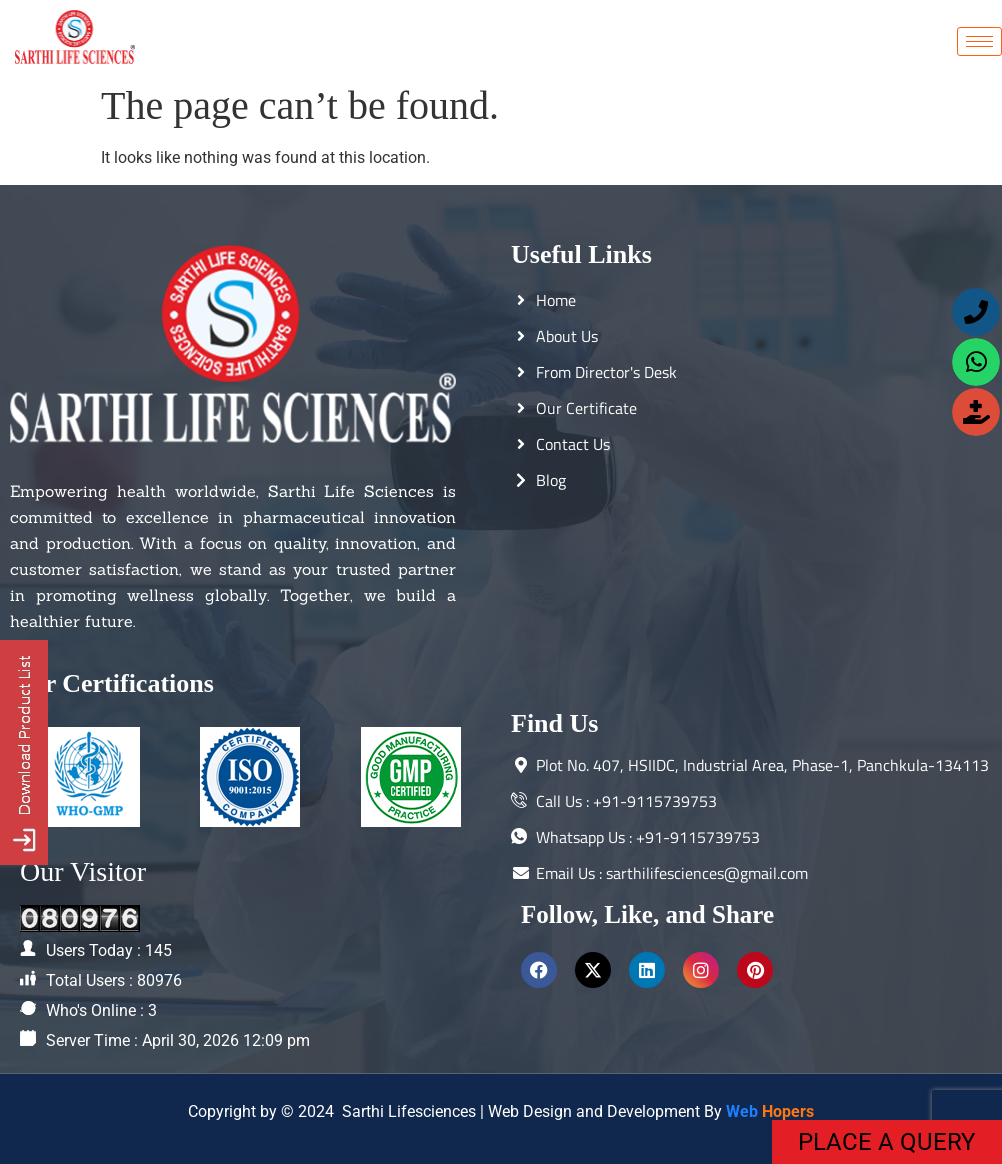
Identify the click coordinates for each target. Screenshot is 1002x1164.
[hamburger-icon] (979, 41)
